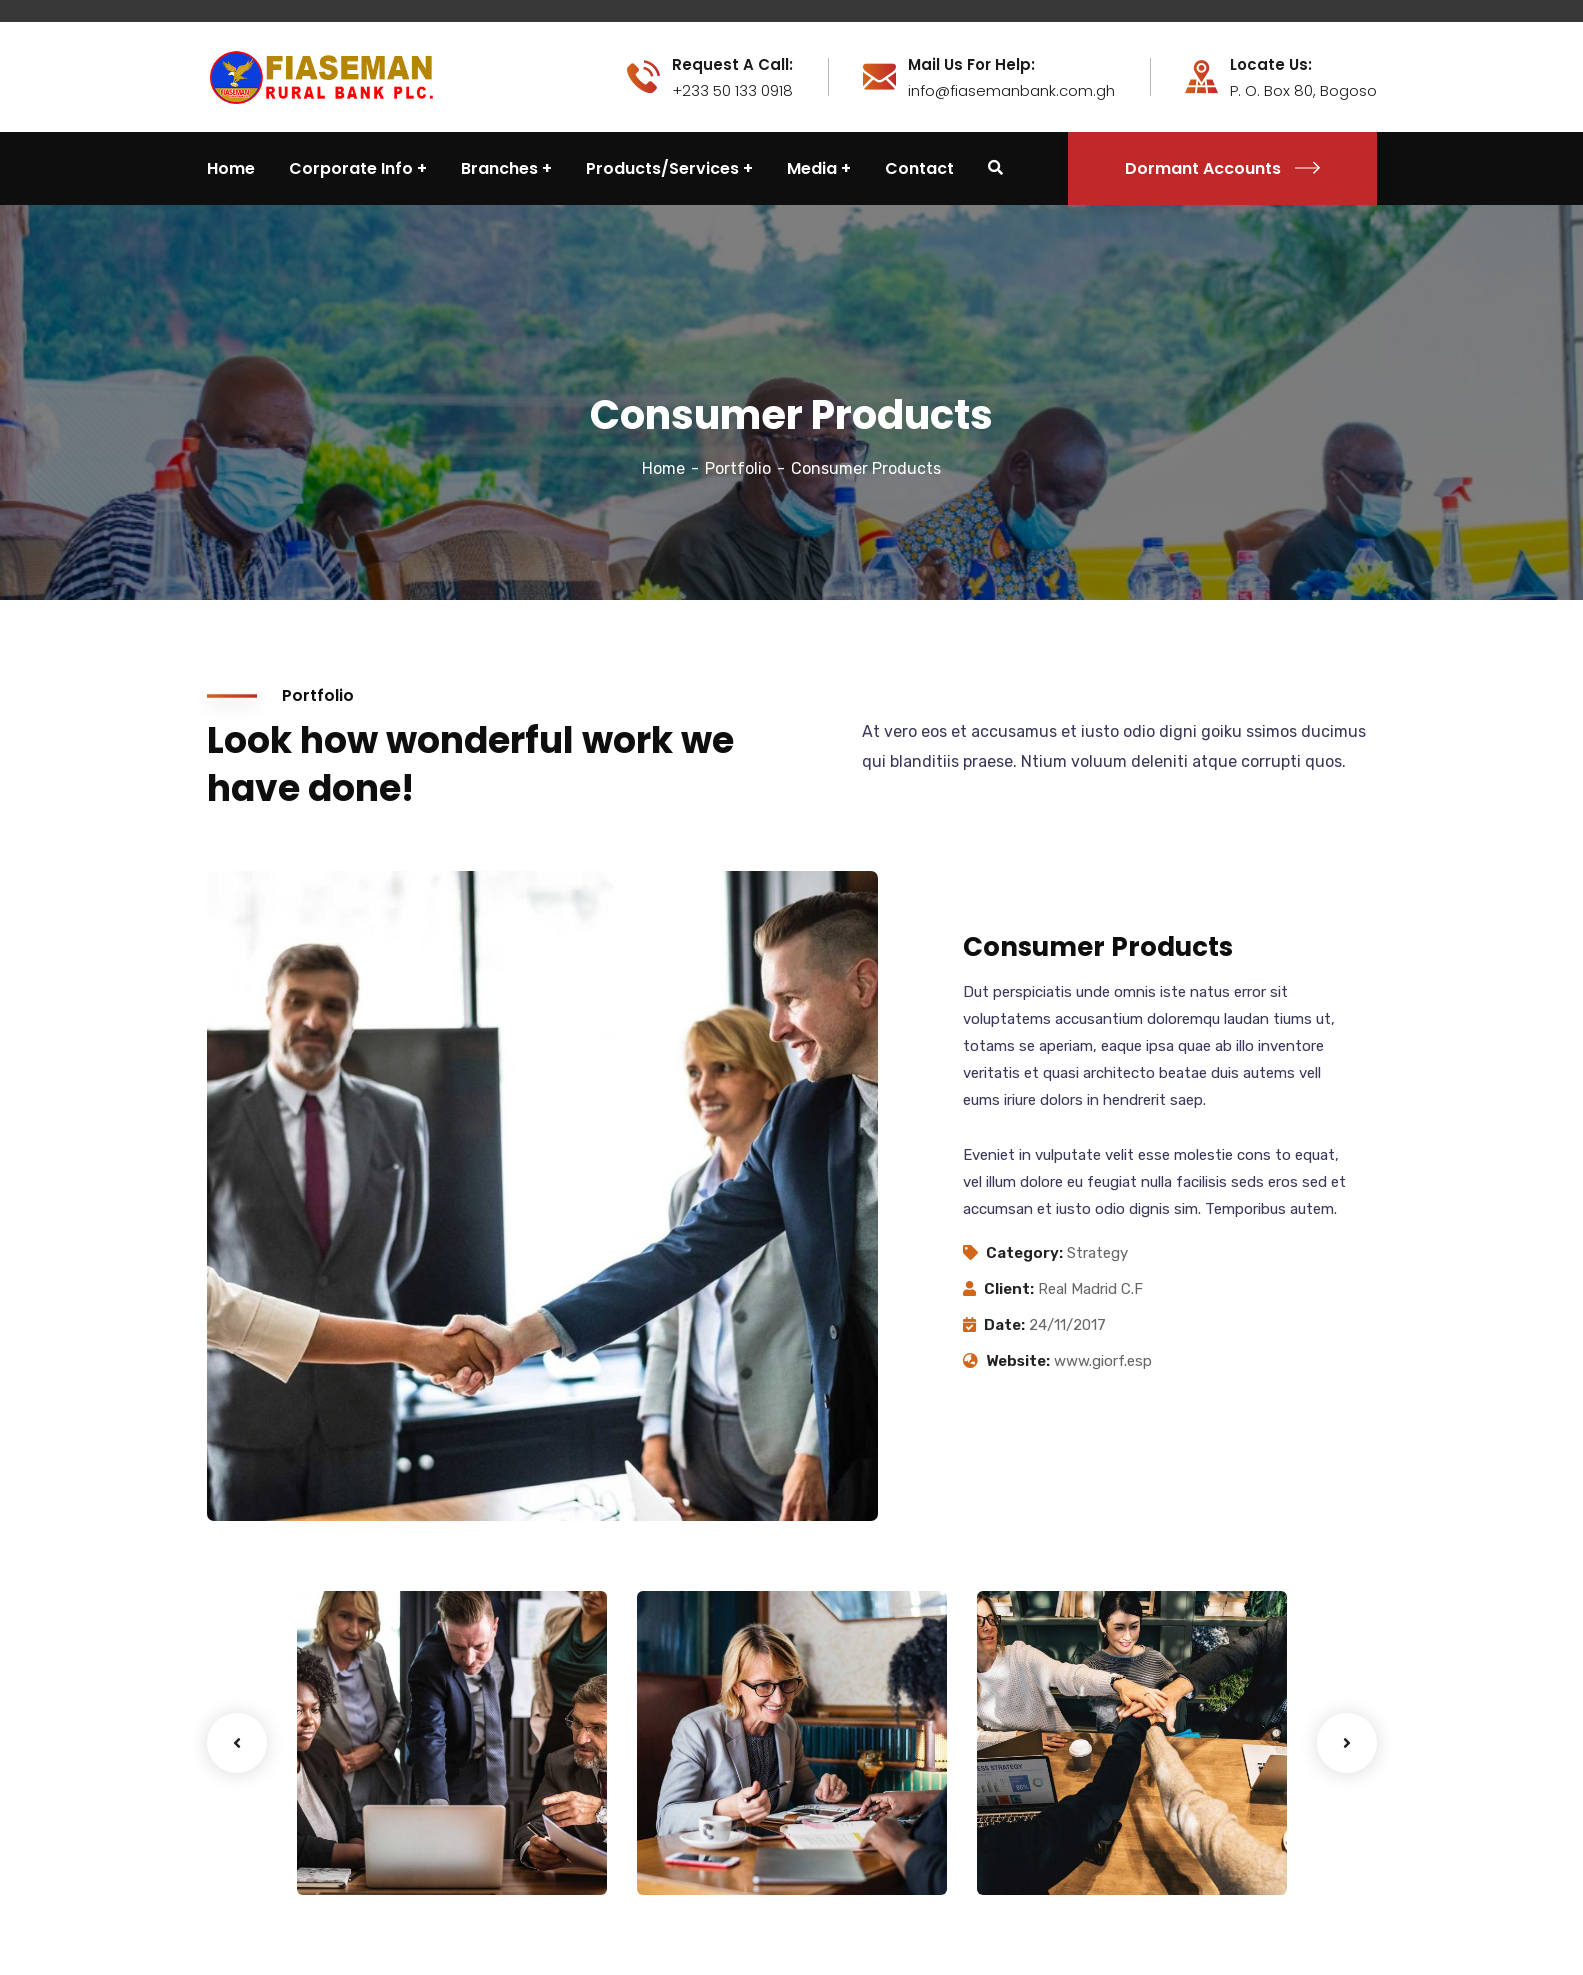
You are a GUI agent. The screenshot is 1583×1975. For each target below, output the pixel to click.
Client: (1009, 1289)
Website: (1018, 1361)
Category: (1024, 1253)
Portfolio (738, 468)
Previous (237, 1743)
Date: (1004, 1325)
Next (1347, 1743)
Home (663, 468)
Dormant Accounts (1222, 168)
